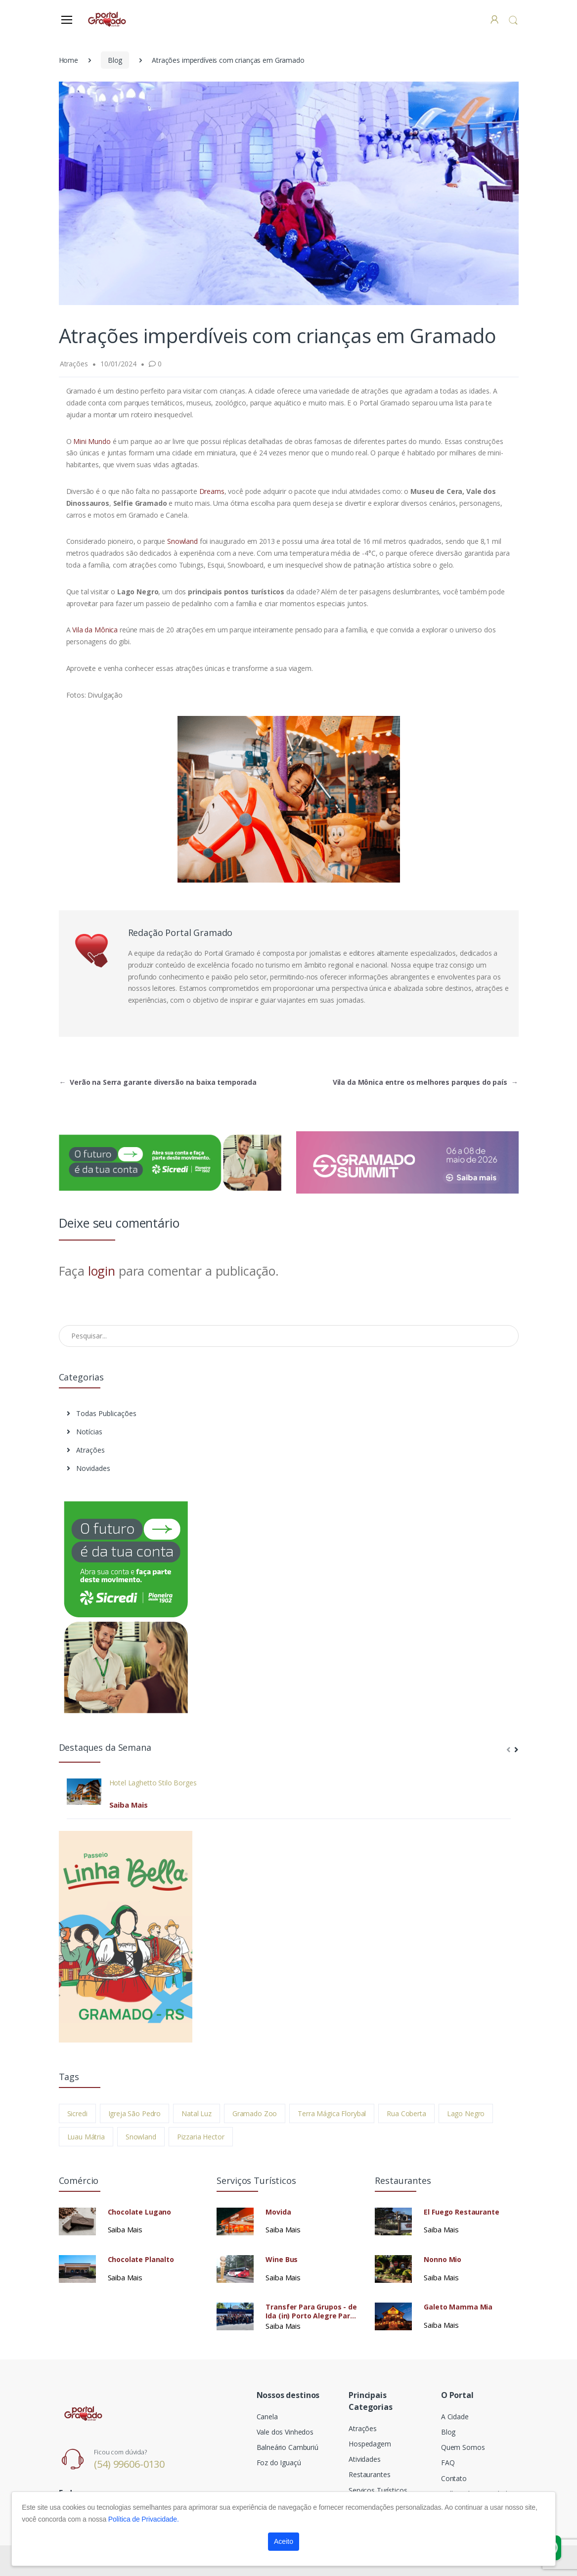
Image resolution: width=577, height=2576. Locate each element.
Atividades (365, 2459)
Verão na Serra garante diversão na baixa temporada (158, 1082)
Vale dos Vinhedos (285, 2432)
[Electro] (108, 19)
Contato (454, 2478)
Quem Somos (463, 2447)
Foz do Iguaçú (279, 2462)
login (101, 1270)
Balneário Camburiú (287, 2447)
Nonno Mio (442, 2259)
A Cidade (455, 2416)
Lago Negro (466, 2113)
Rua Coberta (406, 2113)
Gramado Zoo (254, 2113)
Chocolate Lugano (140, 2212)
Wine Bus (282, 2259)
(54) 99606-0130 (129, 2464)
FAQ (448, 2462)
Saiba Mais (128, 1805)
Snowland (182, 541)
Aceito (283, 2541)
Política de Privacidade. (143, 2519)
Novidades (88, 1468)
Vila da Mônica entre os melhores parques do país (425, 1082)
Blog (115, 60)
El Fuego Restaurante (461, 2212)
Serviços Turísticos (378, 2490)
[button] (513, 20)
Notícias (84, 1431)
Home (68, 60)
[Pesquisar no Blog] (289, 1336)
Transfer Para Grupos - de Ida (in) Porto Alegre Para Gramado (311, 2311)
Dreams (210, 491)
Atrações (86, 1450)
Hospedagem (370, 2443)
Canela (267, 2416)
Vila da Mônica (95, 629)
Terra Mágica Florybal (332, 2113)
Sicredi (77, 2113)
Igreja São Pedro (134, 2113)
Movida (278, 2212)
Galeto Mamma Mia (458, 2307)
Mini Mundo (92, 441)
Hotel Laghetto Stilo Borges (153, 1782)
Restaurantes (369, 2474)
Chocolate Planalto (141, 2259)
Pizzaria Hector (200, 2136)
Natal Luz (196, 2113)
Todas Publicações (101, 1413)
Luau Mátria (86, 2136)
